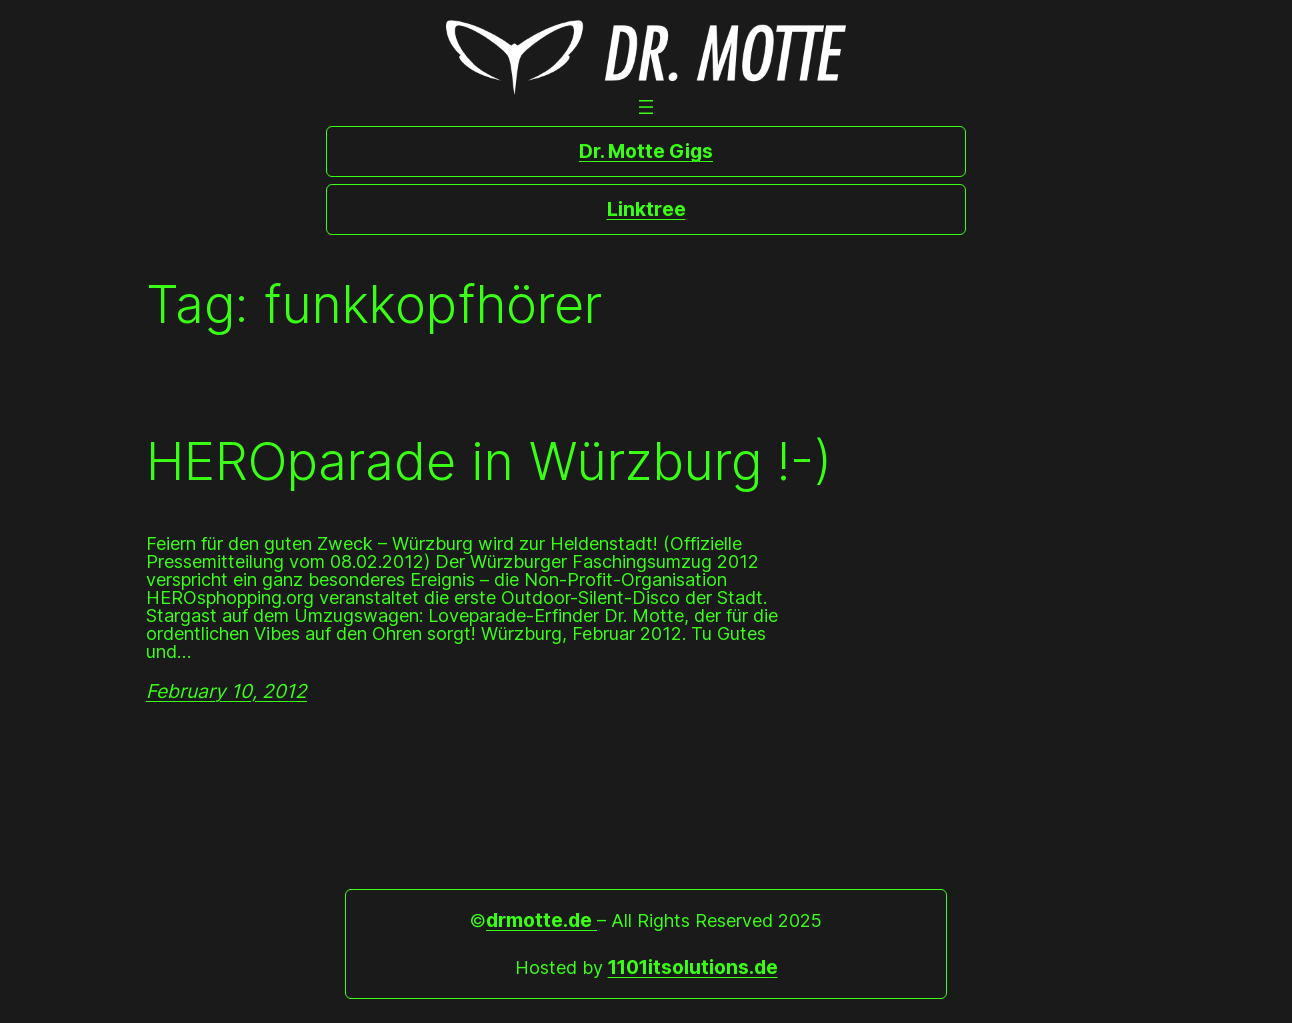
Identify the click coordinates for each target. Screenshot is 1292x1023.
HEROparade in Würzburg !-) (489, 462)
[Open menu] (646, 107)
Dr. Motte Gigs (646, 151)
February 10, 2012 (226, 691)
